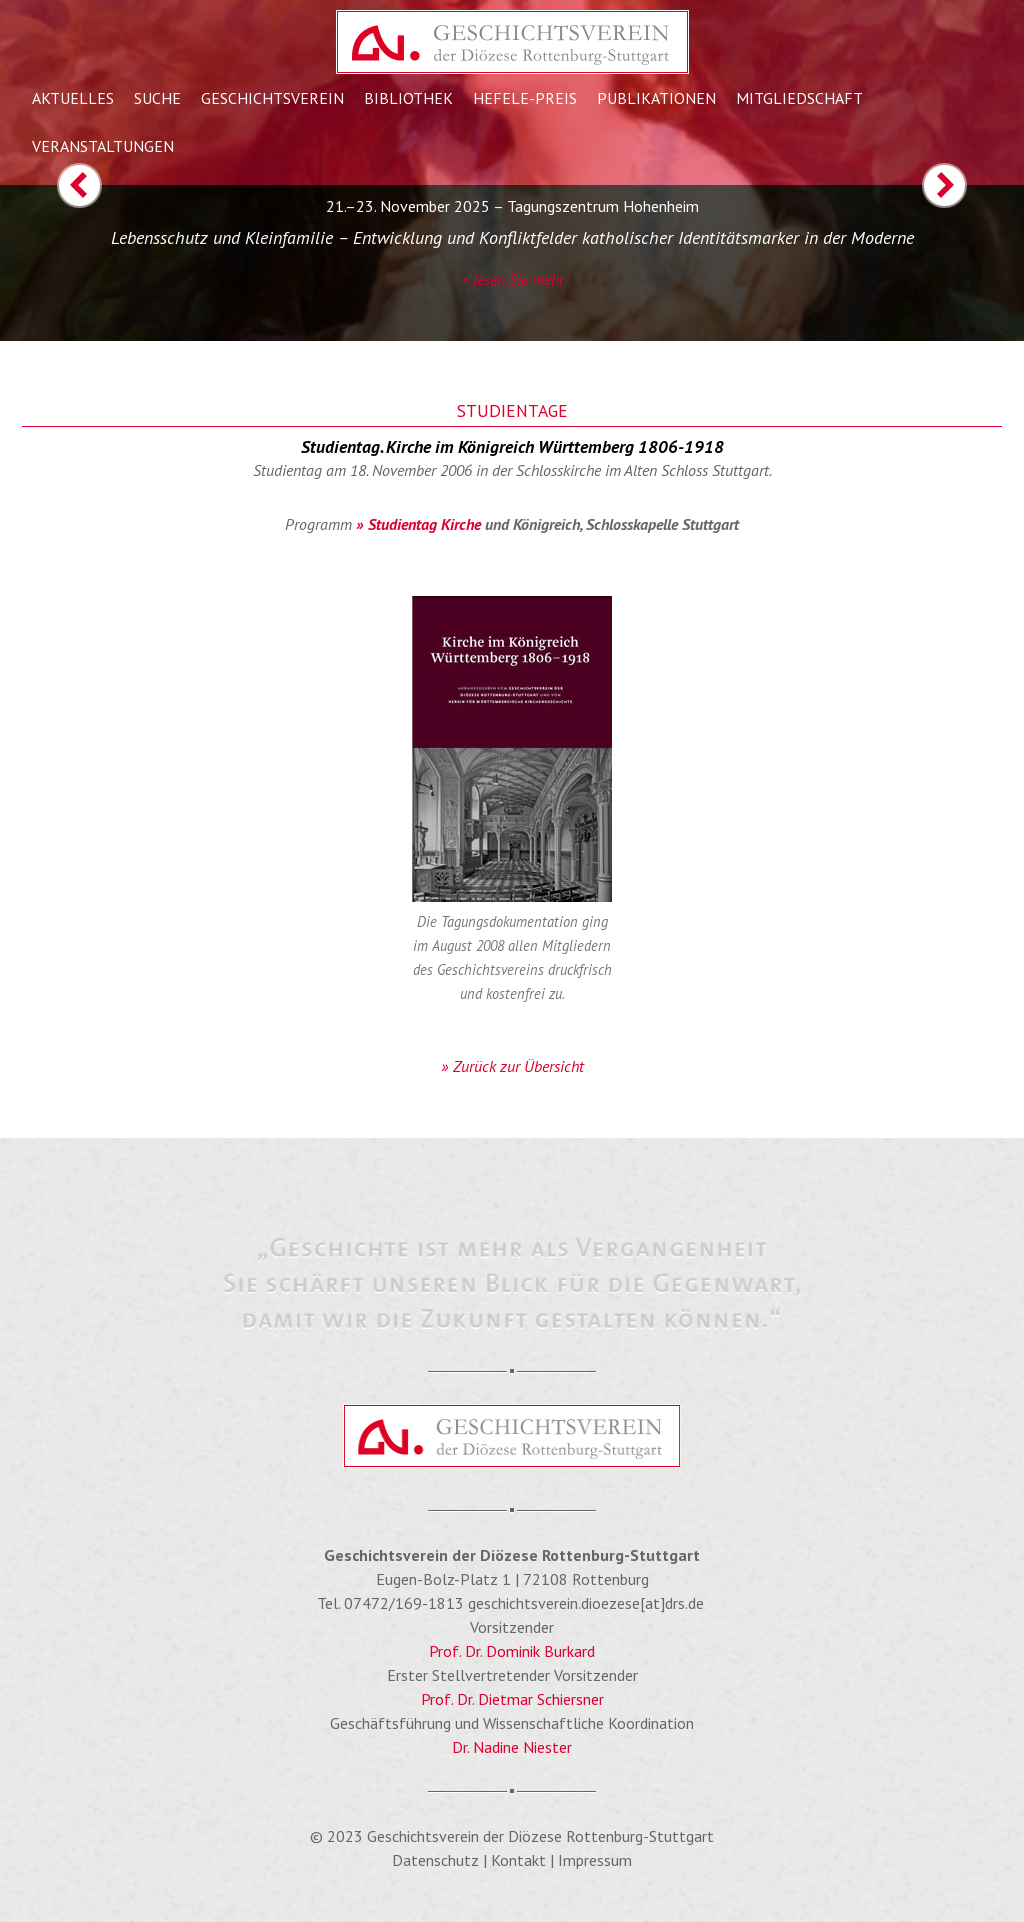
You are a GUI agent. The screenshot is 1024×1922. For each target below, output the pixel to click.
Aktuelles (73, 98)
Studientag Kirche (424, 524)
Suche (157, 98)
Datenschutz (435, 1860)
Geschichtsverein (272, 98)
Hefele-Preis (525, 98)
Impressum (595, 1860)
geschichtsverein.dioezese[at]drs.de (586, 1603)
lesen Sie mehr (518, 279)
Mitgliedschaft (799, 98)
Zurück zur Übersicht (518, 1066)
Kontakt (518, 1860)
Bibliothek (408, 98)
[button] (51, 252)
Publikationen (656, 98)
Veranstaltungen (103, 146)
